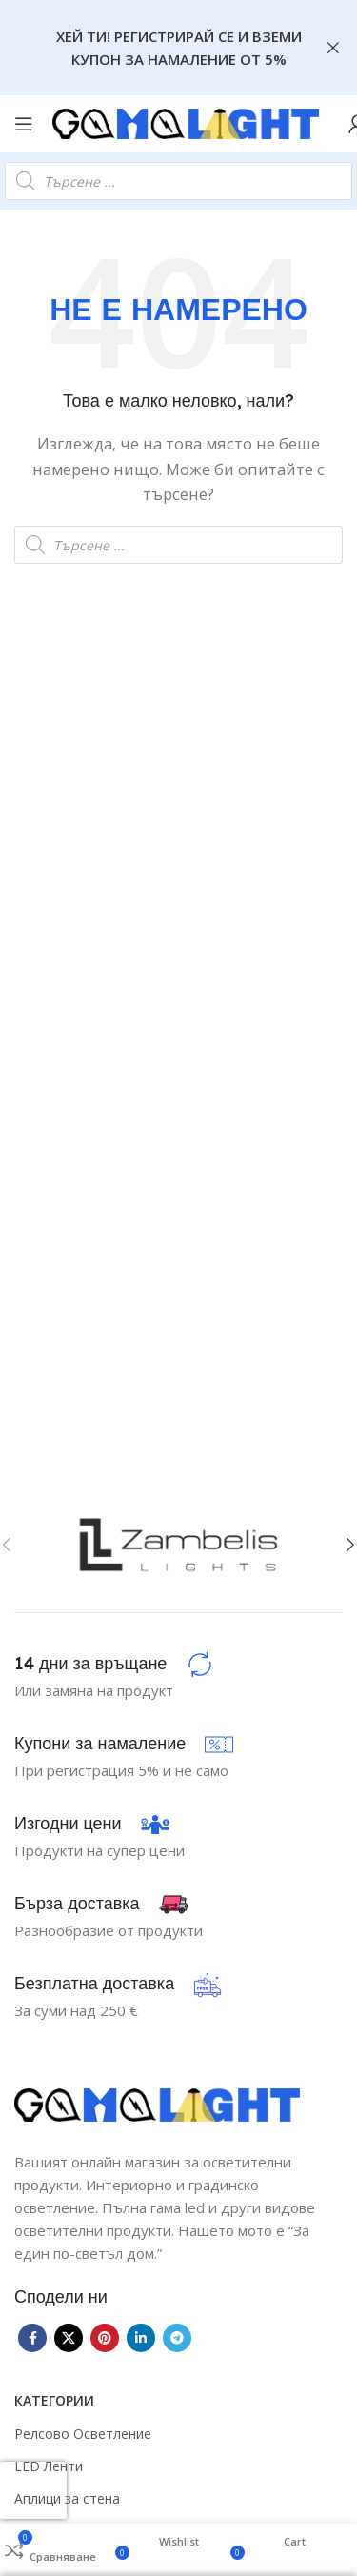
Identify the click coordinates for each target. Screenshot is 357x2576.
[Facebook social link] (32, 2338)
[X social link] (68, 2338)
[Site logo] (185, 121)
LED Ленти (48, 2466)
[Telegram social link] (177, 2338)
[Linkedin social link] (141, 2338)
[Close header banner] (333, 47)
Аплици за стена (67, 2498)
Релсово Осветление (82, 2434)
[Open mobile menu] (24, 124)
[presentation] (33, 2490)
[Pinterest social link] (104, 2338)
